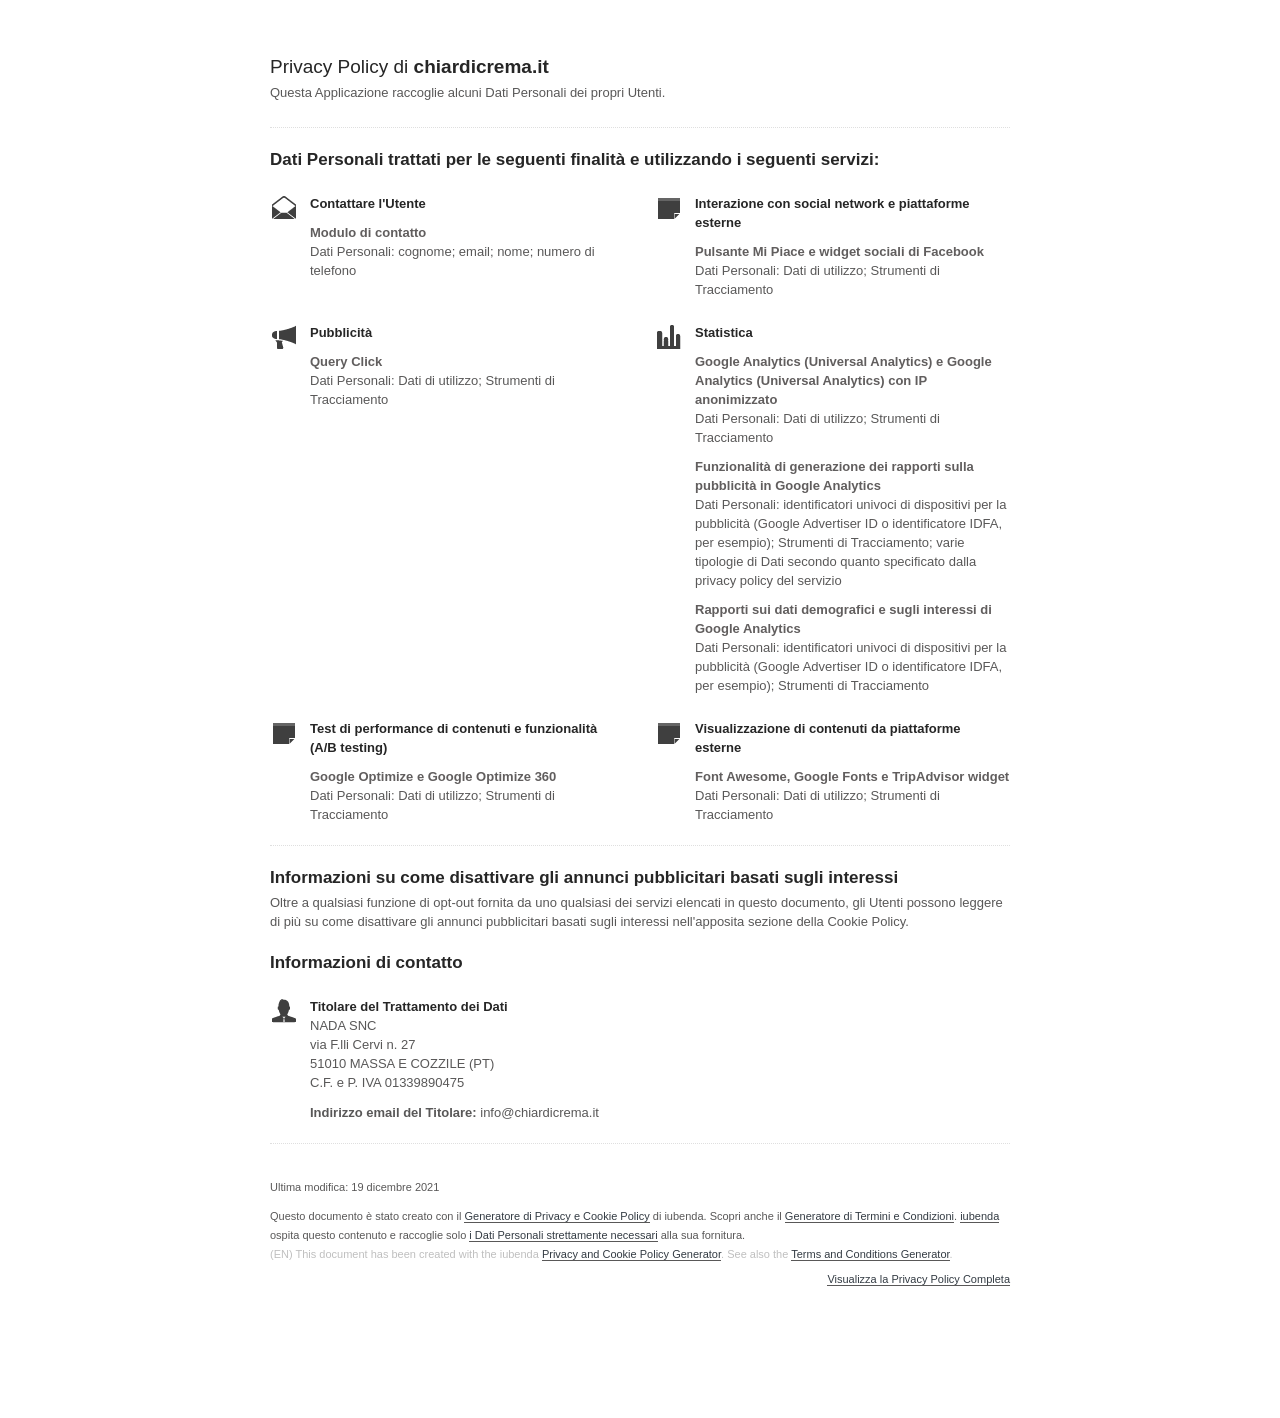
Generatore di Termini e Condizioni (869, 1216)
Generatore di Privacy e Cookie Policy (556, 1216)
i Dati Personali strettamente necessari (563, 1235)
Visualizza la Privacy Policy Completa (918, 1279)
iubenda (979, 1216)
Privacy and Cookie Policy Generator (631, 1254)
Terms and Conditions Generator (870, 1254)
